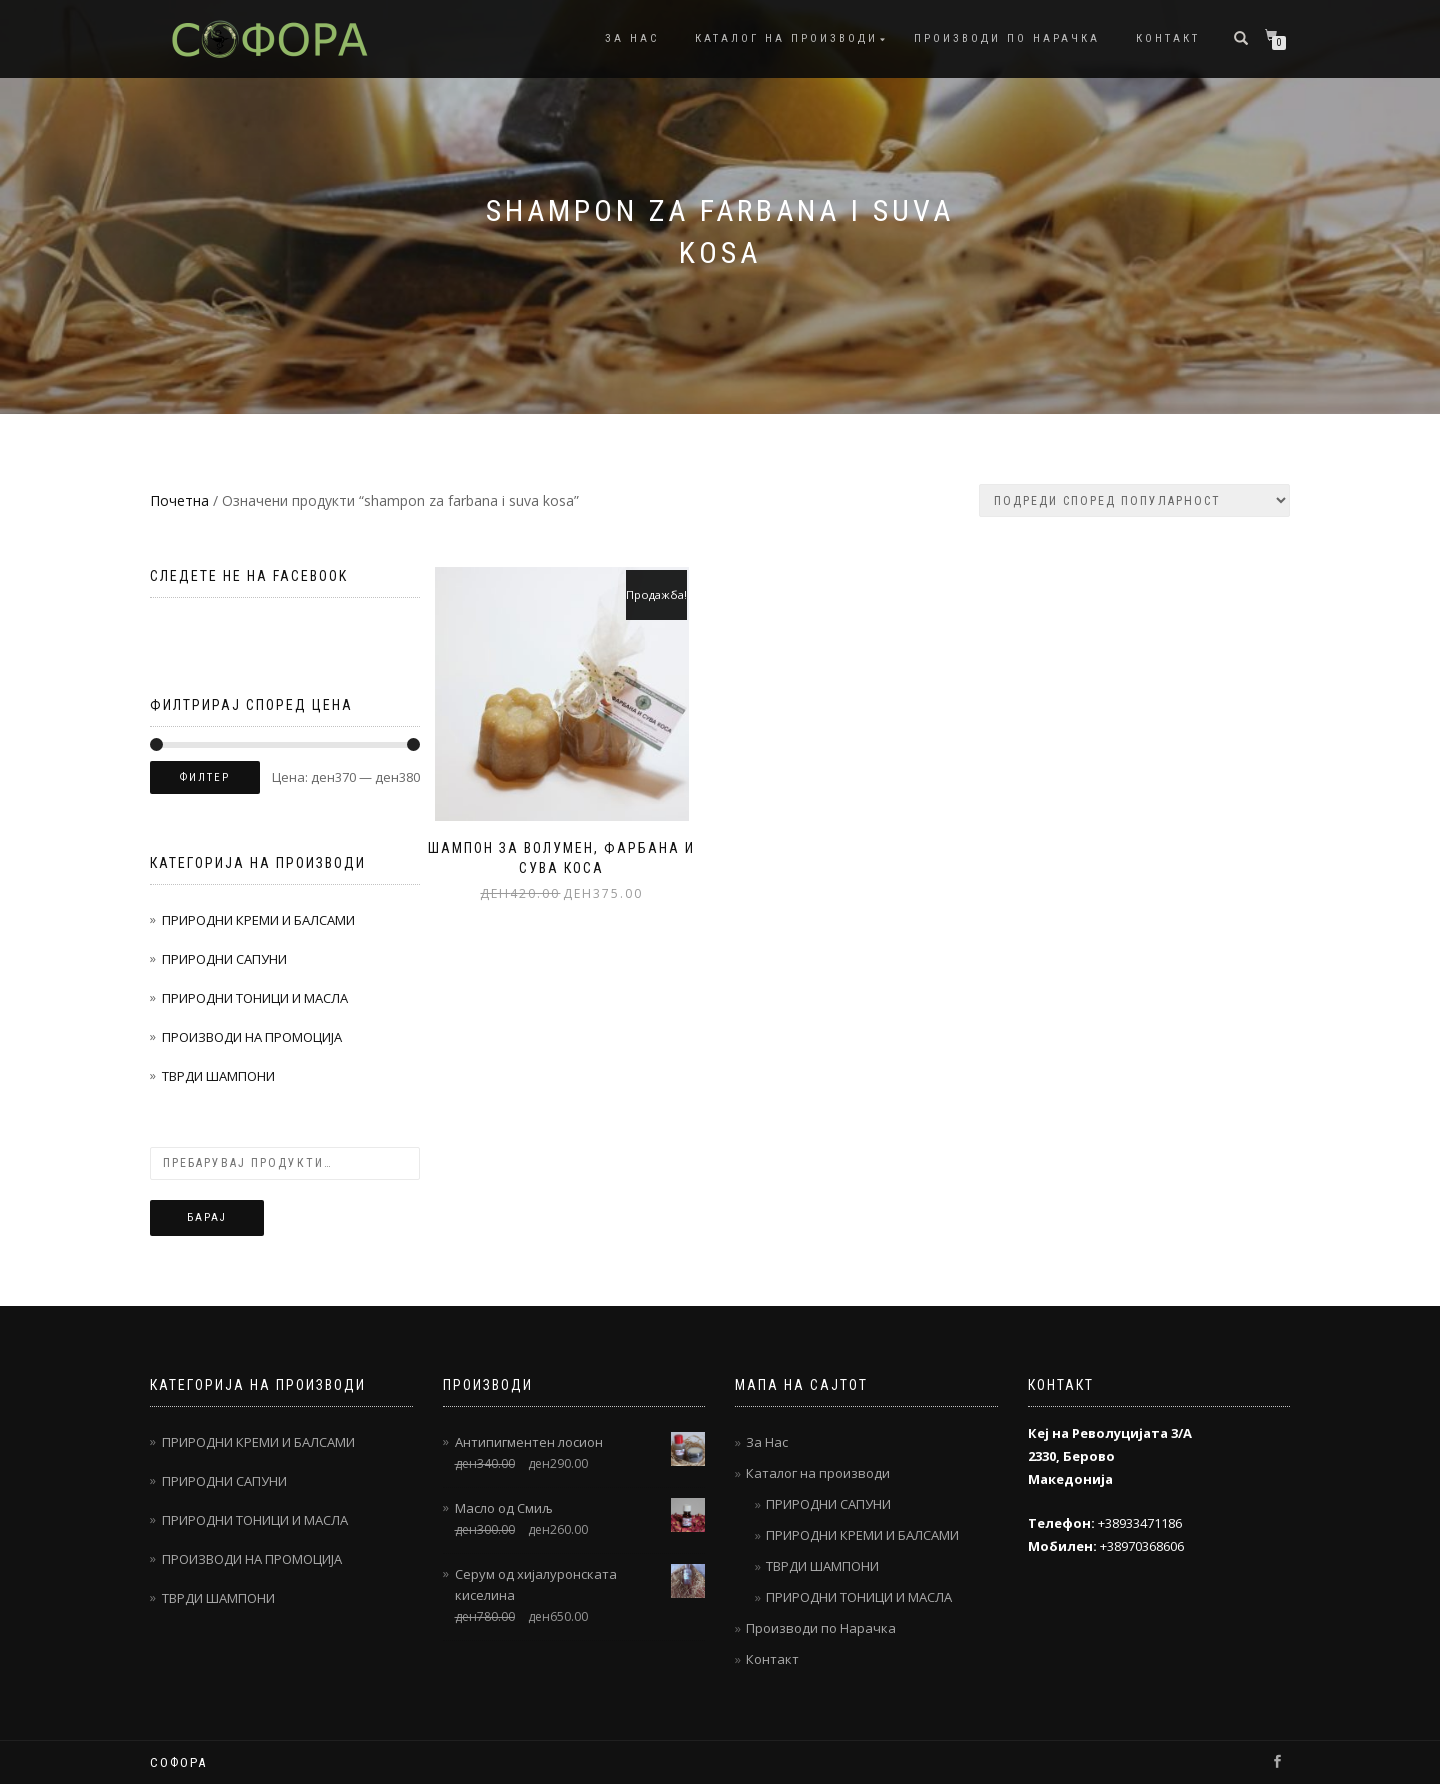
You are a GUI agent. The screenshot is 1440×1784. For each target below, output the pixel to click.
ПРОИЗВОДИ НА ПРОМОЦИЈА (252, 1037)
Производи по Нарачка (1007, 38)
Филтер (205, 777)
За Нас (632, 38)
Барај (207, 1217)
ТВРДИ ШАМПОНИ (218, 1076)
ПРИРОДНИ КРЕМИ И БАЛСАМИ (258, 920)
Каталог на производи (786, 38)
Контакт (1168, 38)
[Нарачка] (1134, 500)
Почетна (179, 500)
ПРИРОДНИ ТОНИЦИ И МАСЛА (255, 998)
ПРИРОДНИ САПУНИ (224, 959)
